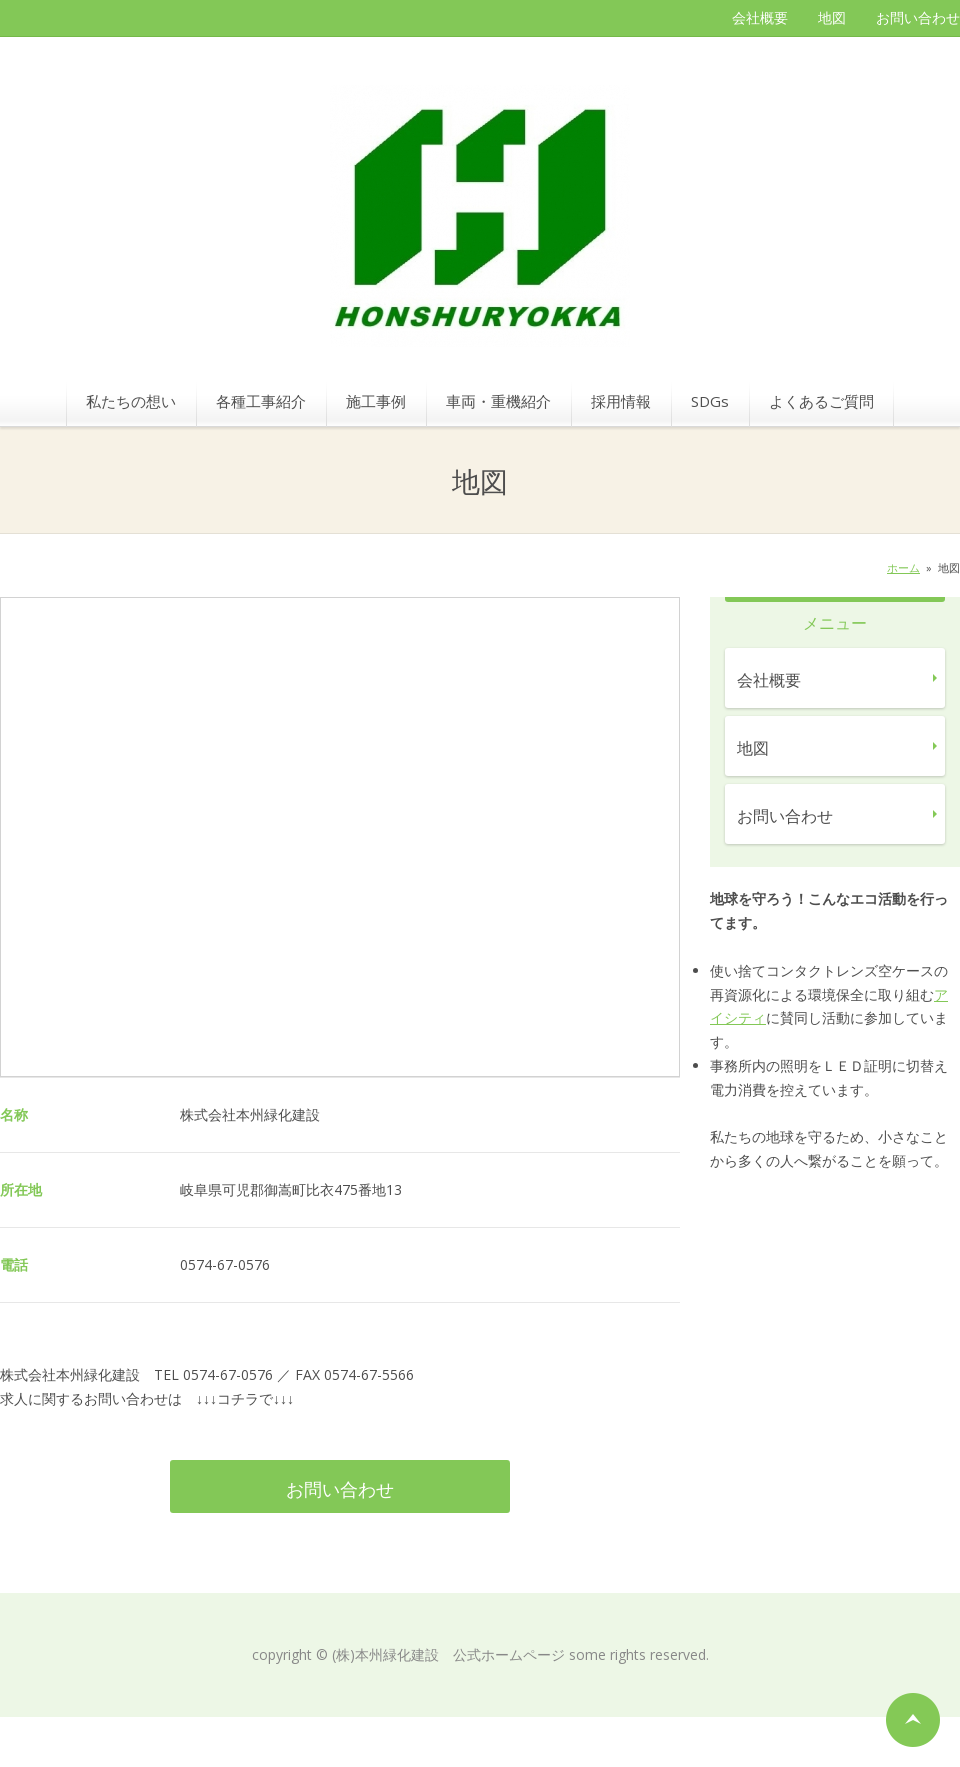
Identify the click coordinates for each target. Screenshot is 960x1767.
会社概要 (760, 17)
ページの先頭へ (913, 1720)
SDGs (710, 401)
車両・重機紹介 (498, 401)
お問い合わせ (918, 17)
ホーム (903, 567)
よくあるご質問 (821, 401)
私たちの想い (131, 401)
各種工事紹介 (261, 401)
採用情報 (621, 401)
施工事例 (376, 401)
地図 (832, 17)
